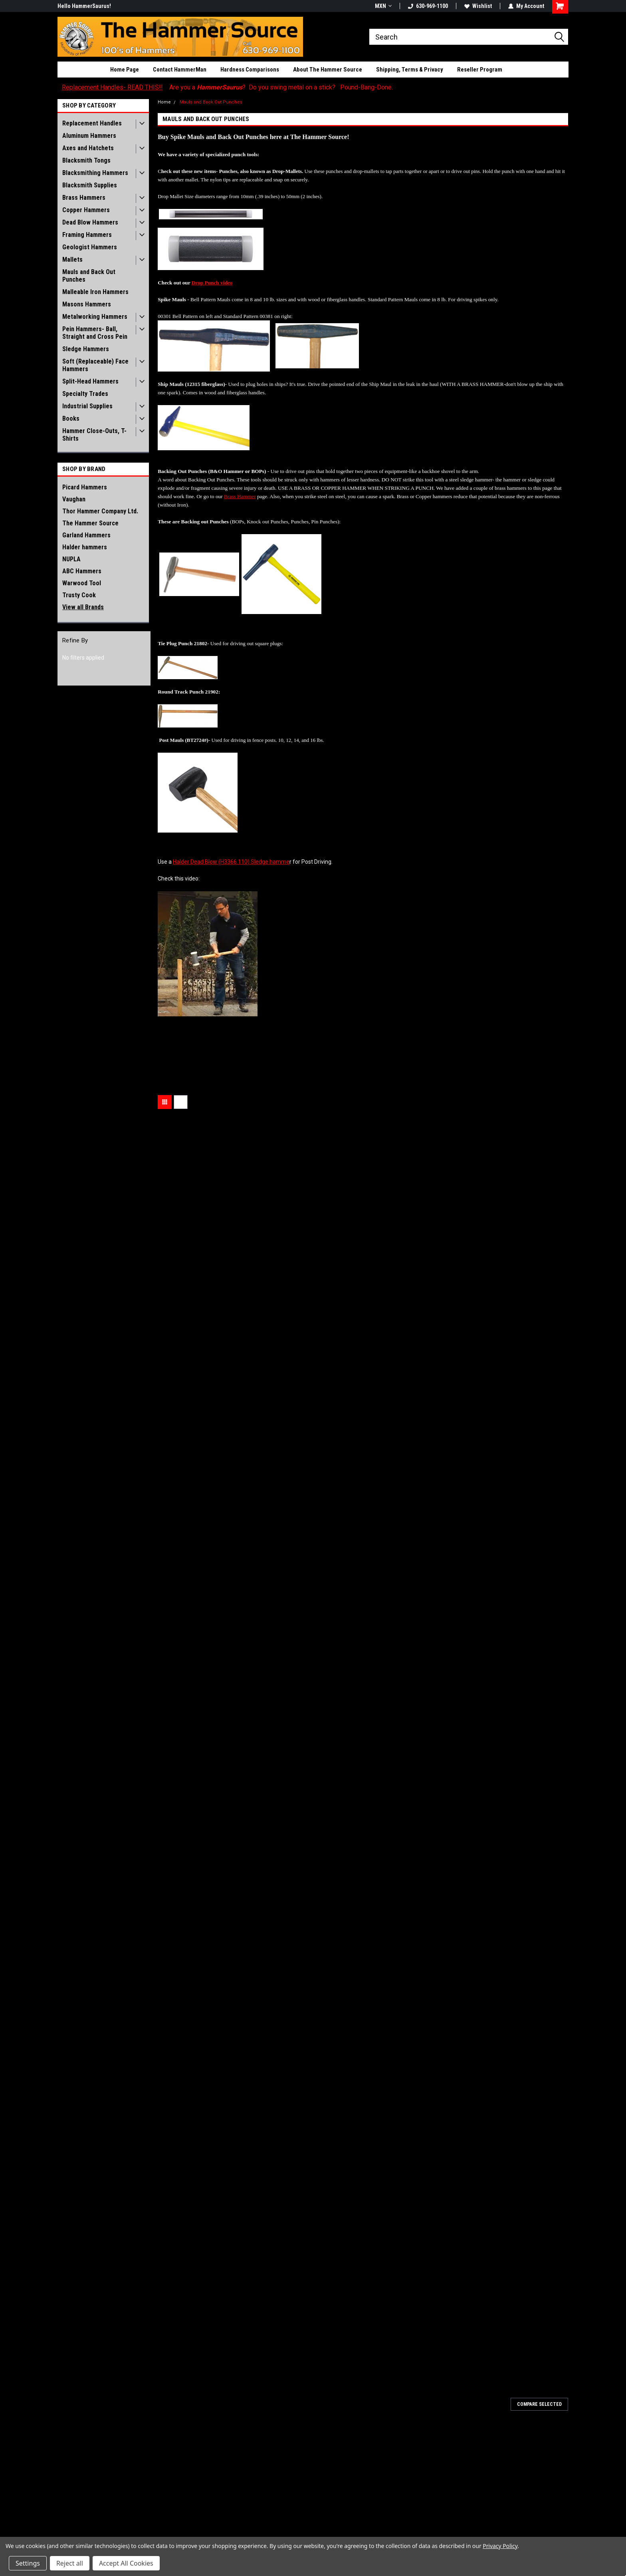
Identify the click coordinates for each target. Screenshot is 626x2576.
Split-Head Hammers (90, 381)
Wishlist (478, 6)
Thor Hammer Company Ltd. (100, 511)
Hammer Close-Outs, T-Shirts (94, 434)
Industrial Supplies (87, 406)
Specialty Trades (85, 394)
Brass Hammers (83, 197)
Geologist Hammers (89, 247)
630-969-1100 (428, 6)
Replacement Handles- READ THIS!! (112, 87)
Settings (28, 2563)
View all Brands (83, 607)
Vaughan (73, 499)
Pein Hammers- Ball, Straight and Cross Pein (94, 332)
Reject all (69, 2563)
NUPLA (71, 559)
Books (70, 418)
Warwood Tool (81, 583)
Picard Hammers (84, 487)
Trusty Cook (79, 595)
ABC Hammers (81, 571)
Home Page (124, 69)
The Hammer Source (90, 523)
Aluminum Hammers (89, 135)
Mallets (72, 259)
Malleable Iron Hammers (95, 292)
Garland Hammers (86, 535)
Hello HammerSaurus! (84, 6)
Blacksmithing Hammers (95, 173)
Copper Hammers (86, 210)
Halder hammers (84, 547)
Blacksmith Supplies (89, 185)
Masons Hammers (86, 304)
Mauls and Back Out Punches (88, 275)
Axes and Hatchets (88, 148)
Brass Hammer (240, 496)
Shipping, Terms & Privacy (409, 69)
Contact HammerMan (179, 69)
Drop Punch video (212, 283)
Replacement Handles (92, 123)
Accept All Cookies (126, 2563)
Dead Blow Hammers (90, 222)
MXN (383, 6)
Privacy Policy (500, 2546)
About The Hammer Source (327, 69)
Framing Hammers (87, 235)
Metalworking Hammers (94, 316)
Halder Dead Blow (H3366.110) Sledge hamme (231, 862)
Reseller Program (479, 69)
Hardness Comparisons (249, 69)
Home (164, 102)
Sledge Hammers (85, 349)
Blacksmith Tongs (86, 160)
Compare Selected (539, 2404)
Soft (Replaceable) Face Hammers (95, 365)
